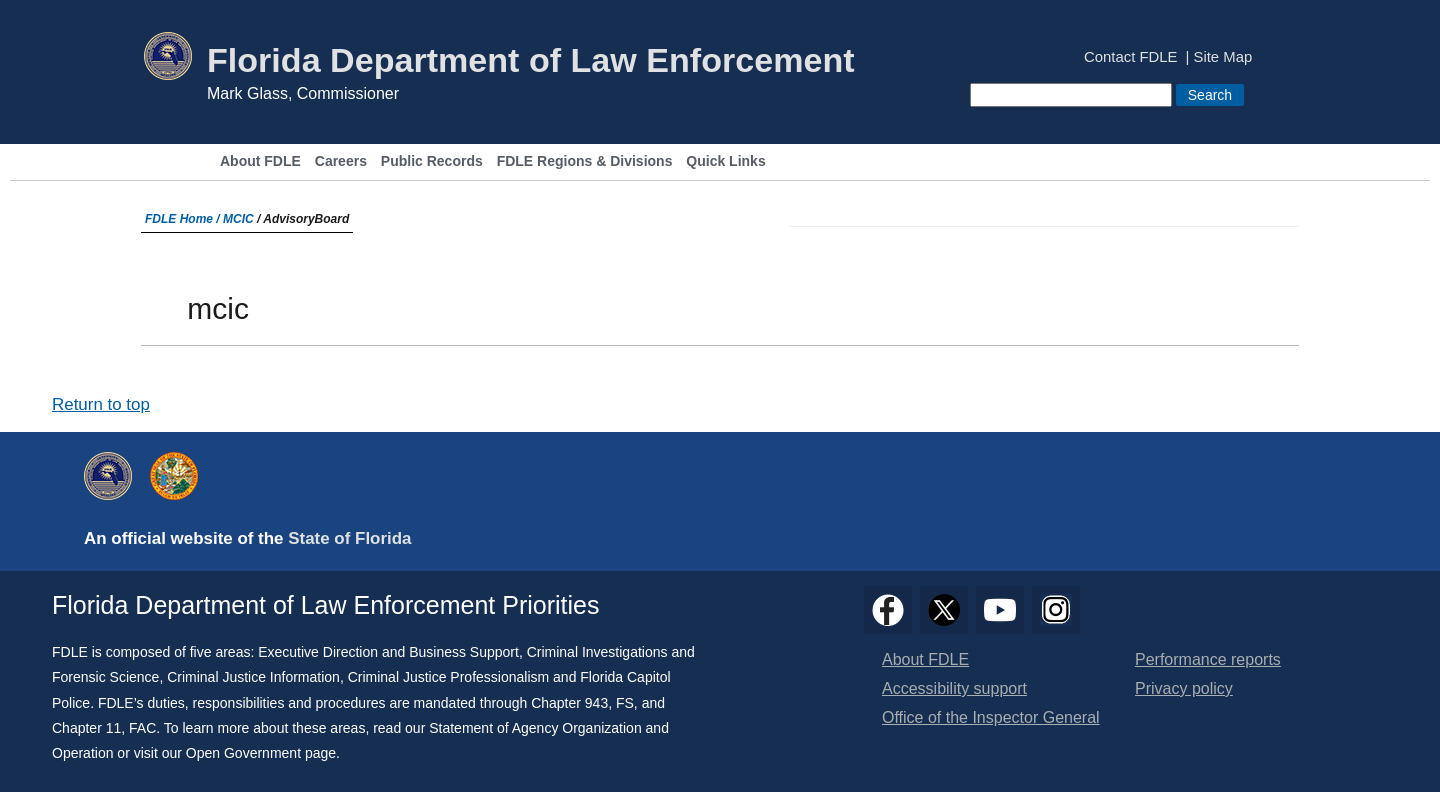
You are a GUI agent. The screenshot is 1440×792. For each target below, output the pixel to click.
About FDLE (260, 161)
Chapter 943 (569, 703)
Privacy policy (1184, 688)
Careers (341, 161)
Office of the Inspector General (991, 717)
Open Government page (261, 753)
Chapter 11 (86, 728)
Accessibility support (954, 688)
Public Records (432, 161)
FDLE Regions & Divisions (585, 161)
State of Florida (349, 538)
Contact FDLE (1130, 57)
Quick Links (725, 161)
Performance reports (1208, 659)
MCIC (238, 219)
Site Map (1223, 57)
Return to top (101, 404)
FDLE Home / (184, 219)
